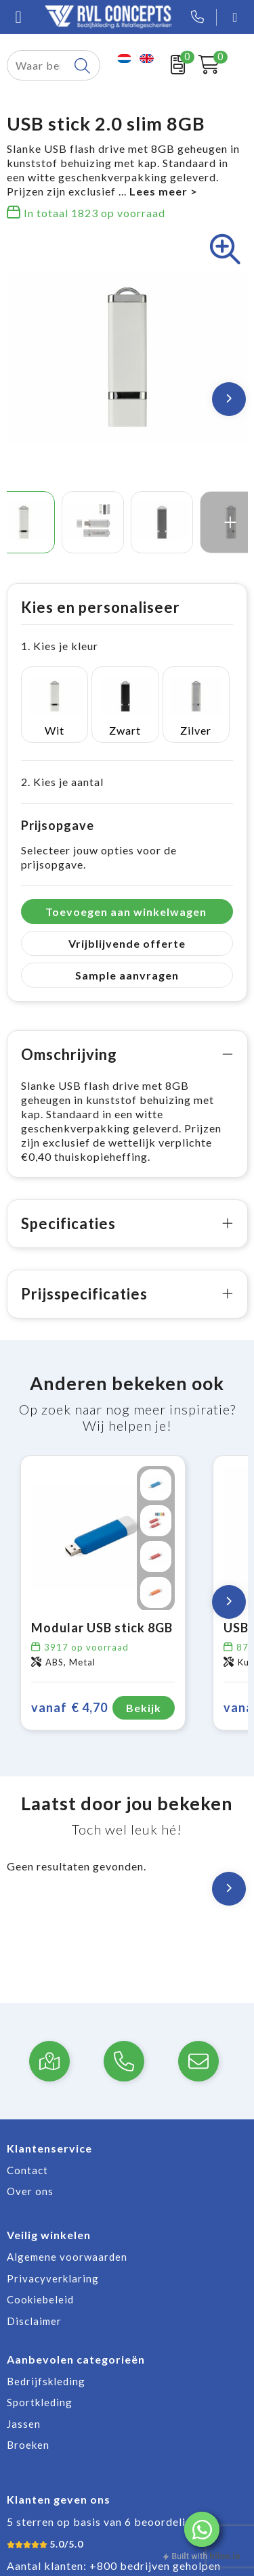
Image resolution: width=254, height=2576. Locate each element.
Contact (27, 2170)
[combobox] (38, 65)
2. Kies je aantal (62, 781)
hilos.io (225, 2556)
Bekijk (143, 1707)
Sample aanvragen (127, 975)
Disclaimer (34, 2321)
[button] (201, 2529)
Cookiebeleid (40, 2299)
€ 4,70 (69, 1708)
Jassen (24, 2424)
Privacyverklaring (53, 2278)
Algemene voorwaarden (67, 2257)
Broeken (28, 2445)
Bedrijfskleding (46, 2381)
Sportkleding (39, 2402)
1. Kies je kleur (59, 645)
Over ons (30, 2191)
